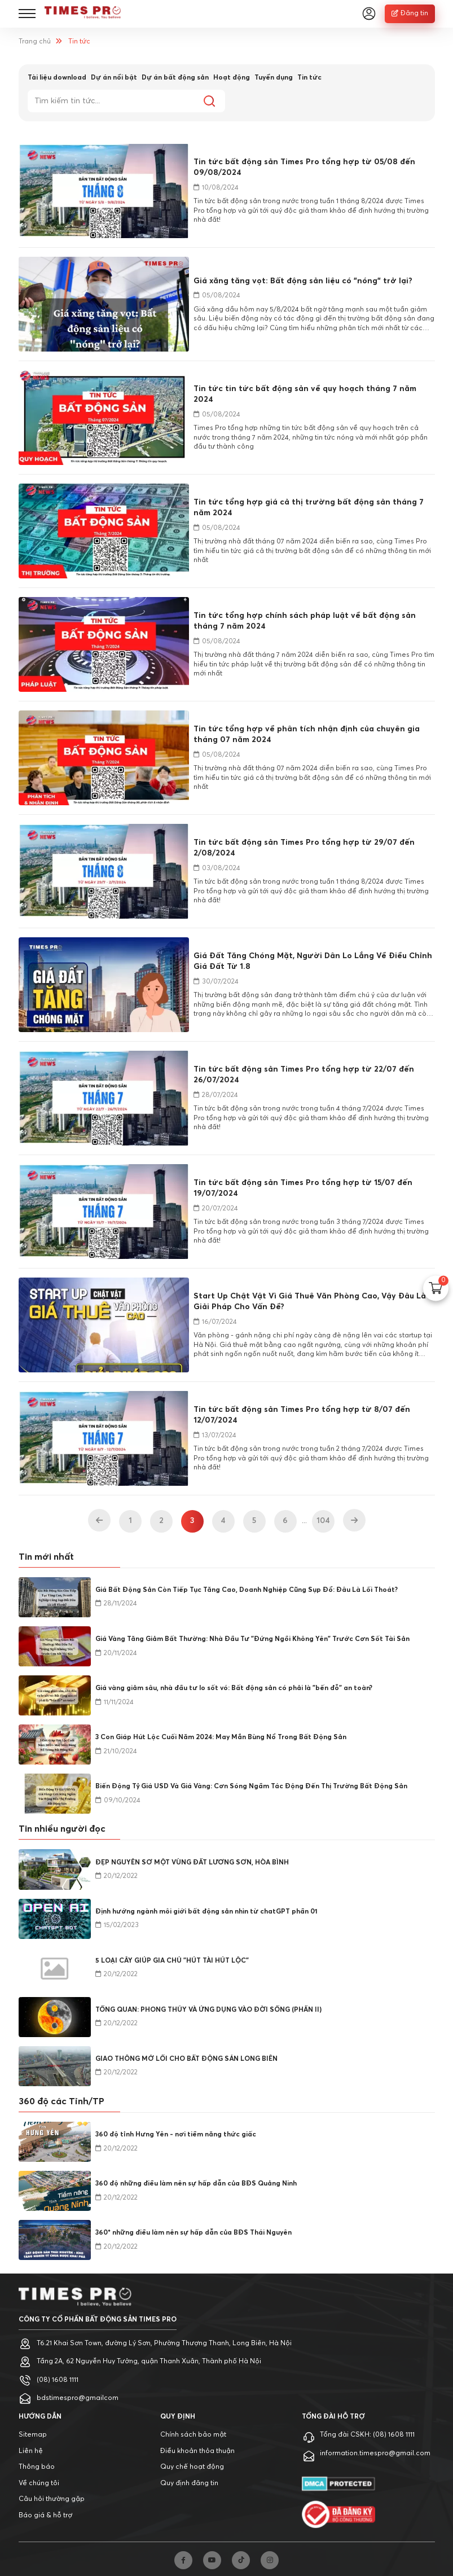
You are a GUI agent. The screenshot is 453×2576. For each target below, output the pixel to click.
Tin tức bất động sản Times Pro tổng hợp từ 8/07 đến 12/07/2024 (301, 1415)
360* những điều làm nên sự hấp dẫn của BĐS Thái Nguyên (193, 2233)
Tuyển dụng (273, 77)
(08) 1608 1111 (57, 2380)
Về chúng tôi (39, 2483)
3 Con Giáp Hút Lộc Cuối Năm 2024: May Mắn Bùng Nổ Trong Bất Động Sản (220, 1737)
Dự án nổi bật (114, 77)
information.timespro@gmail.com (375, 2453)
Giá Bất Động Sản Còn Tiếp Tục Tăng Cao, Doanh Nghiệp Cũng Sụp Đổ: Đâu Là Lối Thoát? (246, 1590)
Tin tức (309, 77)
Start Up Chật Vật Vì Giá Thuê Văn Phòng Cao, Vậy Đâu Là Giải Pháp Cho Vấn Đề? (309, 1301)
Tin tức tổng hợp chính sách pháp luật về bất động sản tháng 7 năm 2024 (304, 621)
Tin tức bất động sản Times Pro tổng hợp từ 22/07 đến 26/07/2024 (303, 1074)
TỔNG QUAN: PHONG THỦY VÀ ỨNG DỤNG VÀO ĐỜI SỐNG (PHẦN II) (208, 2010)
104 (323, 1521)
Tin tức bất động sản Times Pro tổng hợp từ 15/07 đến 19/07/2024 (302, 1188)
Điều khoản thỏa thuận (197, 2451)
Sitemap (33, 2435)
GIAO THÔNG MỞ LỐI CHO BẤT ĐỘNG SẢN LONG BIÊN (186, 2059)
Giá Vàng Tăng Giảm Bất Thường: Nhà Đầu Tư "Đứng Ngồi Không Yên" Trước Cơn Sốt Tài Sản (252, 1639)
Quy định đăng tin (189, 2483)
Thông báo (37, 2467)
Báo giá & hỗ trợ (45, 2515)
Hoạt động (231, 77)
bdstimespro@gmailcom (77, 2398)
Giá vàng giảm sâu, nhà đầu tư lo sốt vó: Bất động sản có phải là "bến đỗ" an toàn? (233, 1688)
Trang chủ (35, 41)
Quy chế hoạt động (192, 2467)
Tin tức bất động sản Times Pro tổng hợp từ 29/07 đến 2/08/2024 (304, 848)
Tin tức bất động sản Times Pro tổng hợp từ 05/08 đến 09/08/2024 (304, 167)
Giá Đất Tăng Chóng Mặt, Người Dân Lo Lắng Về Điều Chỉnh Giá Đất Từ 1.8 (312, 961)
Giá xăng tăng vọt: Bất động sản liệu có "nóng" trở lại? (302, 281)
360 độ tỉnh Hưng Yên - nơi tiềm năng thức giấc (175, 2134)
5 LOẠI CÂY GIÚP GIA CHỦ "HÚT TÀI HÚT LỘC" (172, 1961)
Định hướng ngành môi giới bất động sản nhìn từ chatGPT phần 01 (206, 1911)
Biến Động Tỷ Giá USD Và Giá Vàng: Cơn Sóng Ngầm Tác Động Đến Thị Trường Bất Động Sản (251, 1786)
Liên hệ (31, 2451)
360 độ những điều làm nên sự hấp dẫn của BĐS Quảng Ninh (196, 2183)
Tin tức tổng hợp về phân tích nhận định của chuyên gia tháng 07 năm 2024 (306, 734)
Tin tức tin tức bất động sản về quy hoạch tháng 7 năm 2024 (304, 394)
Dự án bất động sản (175, 77)
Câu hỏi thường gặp (52, 2499)
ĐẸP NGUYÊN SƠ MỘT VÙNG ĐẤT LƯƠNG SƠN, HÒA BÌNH (192, 1862)
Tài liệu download (57, 77)
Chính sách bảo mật (193, 2435)
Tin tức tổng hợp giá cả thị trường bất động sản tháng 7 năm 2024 (308, 507)
